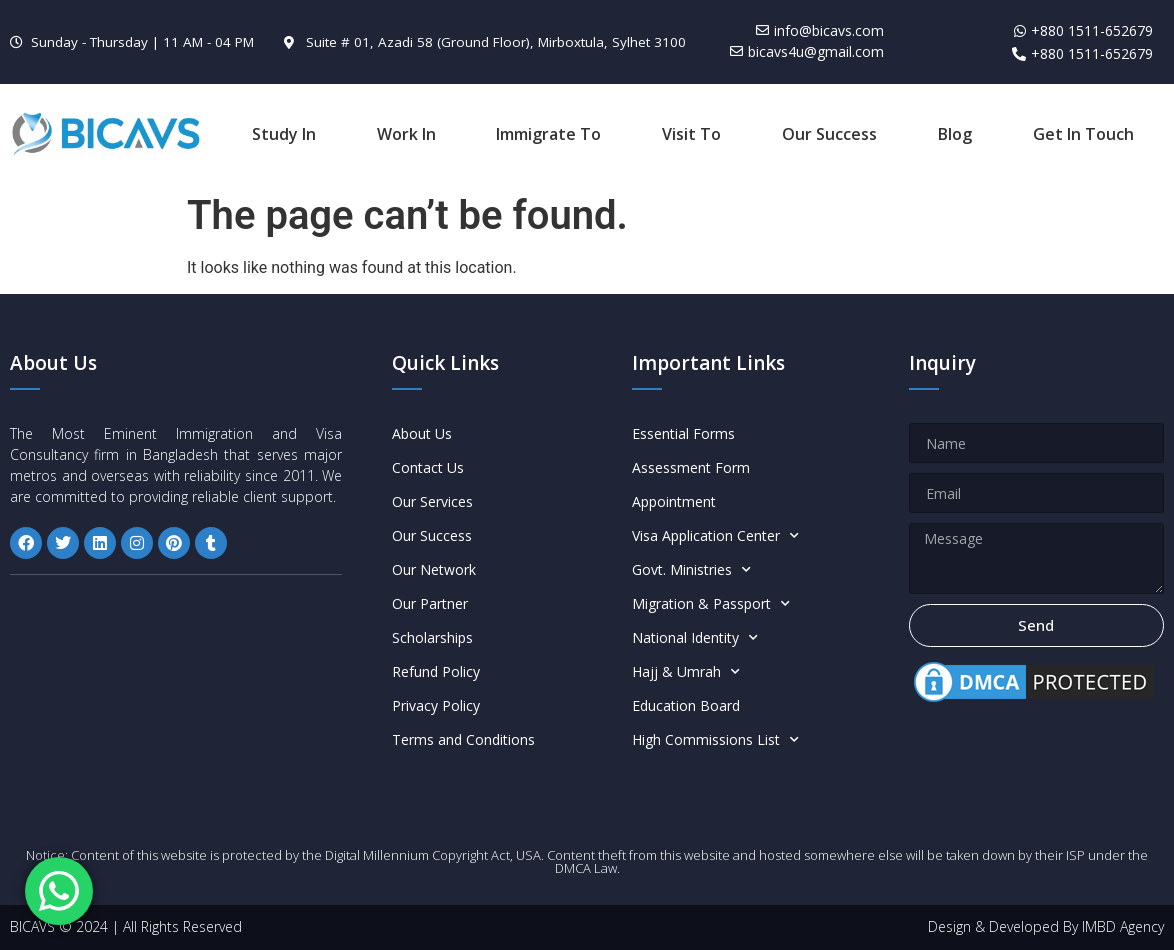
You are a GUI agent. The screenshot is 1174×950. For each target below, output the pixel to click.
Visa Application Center (715, 536)
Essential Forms (683, 433)
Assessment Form (691, 467)
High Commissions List (715, 740)
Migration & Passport (711, 604)
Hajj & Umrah (686, 672)
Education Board (686, 705)
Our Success (829, 134)
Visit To (691, 134)
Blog (955, 134)
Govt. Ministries (691, 570)
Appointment (674, 501)
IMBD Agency (1123, 926)
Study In (284, 134)
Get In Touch (1083, 134)
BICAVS (32, 926)
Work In (406, 134)
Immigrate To (548, 134)
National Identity (695, 638)
